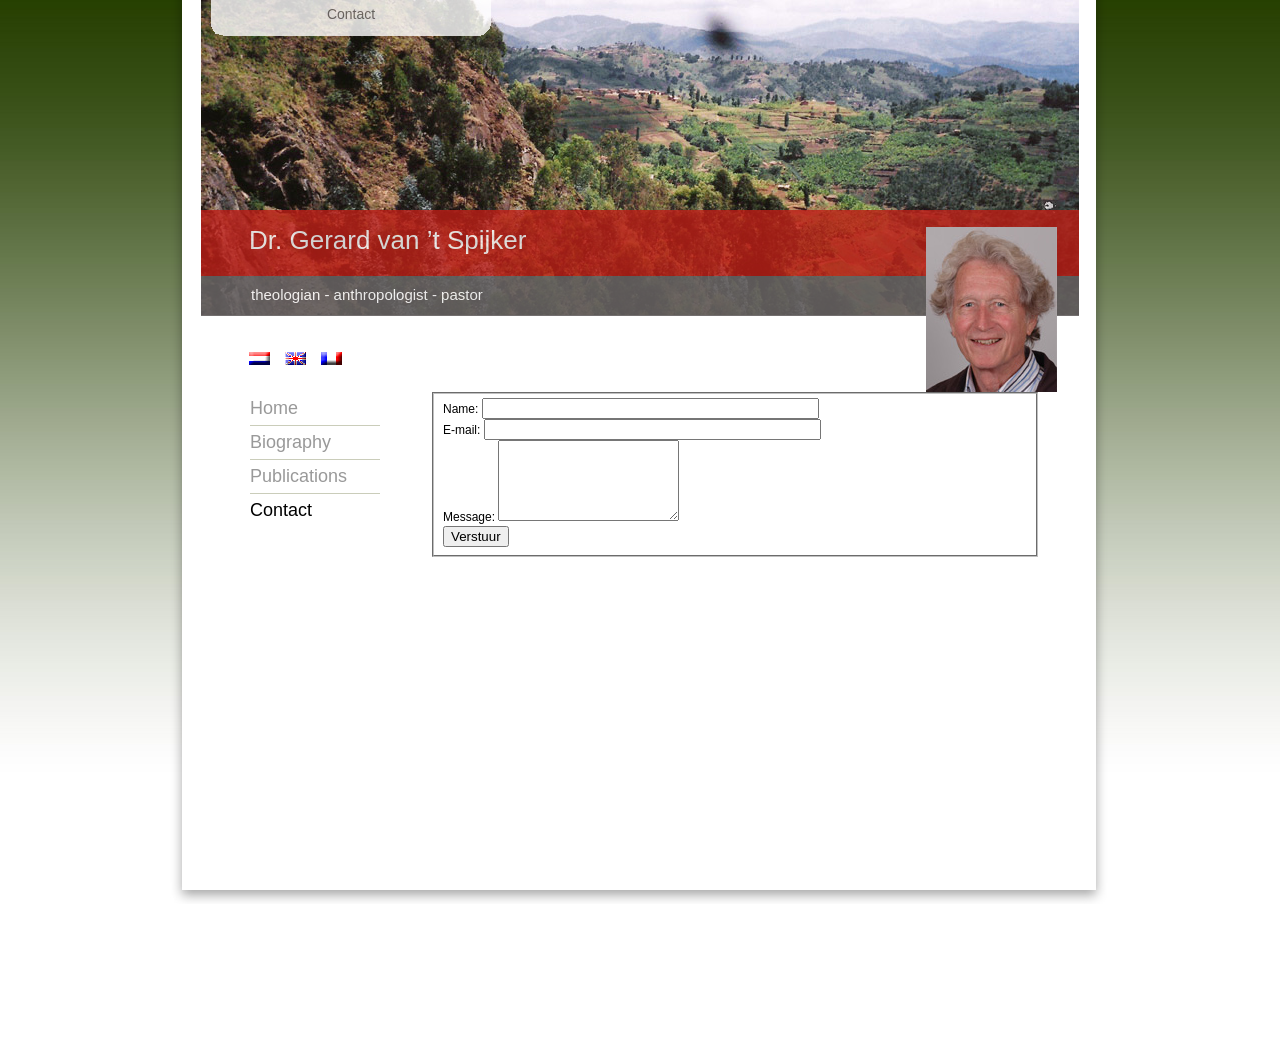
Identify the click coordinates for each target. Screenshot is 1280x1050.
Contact (281, 510)
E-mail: (461, 430)
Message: (469, 532)
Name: (460, 409)
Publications (298, 476)
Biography (290, 442)
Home (274, 408)
